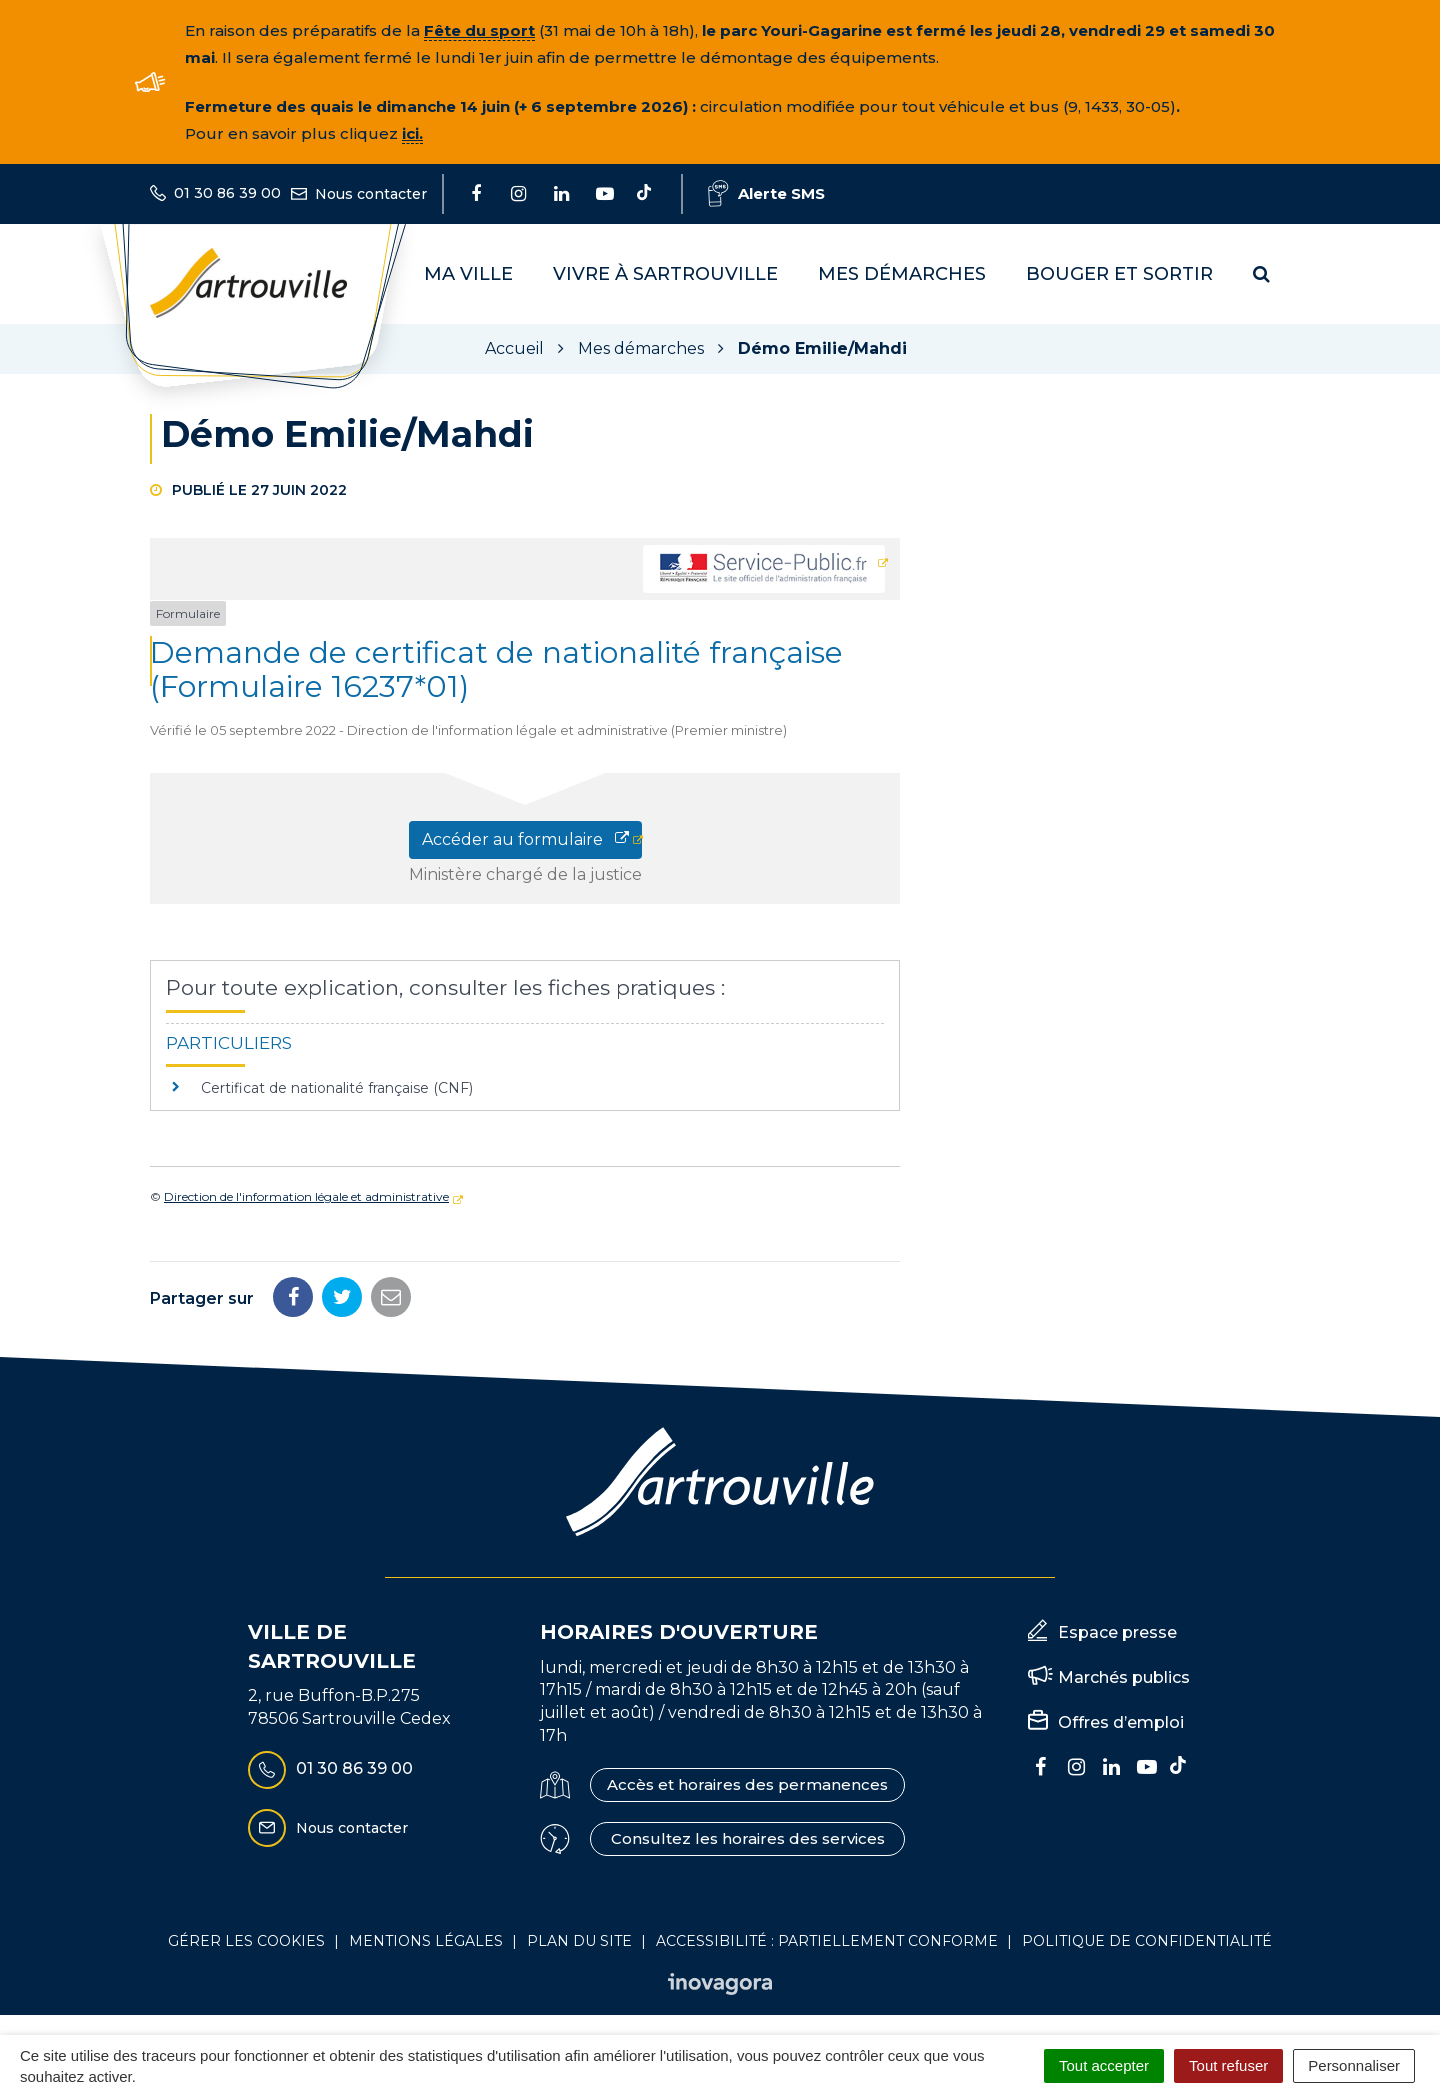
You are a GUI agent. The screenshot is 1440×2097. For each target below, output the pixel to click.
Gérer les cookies (246, 1941)
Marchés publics (1124, 1677)
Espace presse (1117, 1632)
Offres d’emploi (1121, 1722)
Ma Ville (468, 274)
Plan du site (579, 1941)
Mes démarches (902, 274)
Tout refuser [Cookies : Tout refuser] (1228, 2065)
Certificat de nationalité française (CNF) (337, 1088)
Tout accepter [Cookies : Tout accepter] (1104, 2065)
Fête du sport (479, 30)
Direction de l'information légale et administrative (306, 1196)
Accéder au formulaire (525, 839)
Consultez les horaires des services (748, 1838)
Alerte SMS (766, 193)
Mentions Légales (426, 1941)
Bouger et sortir (1119, 274)
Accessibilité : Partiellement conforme (827, 1941)
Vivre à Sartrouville (665, 274)
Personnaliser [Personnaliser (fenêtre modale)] (1354, 2065)
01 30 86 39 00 (330, 1770)
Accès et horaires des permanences (747, 1784)
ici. (412, 133)
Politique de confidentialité (1147, 1941)
